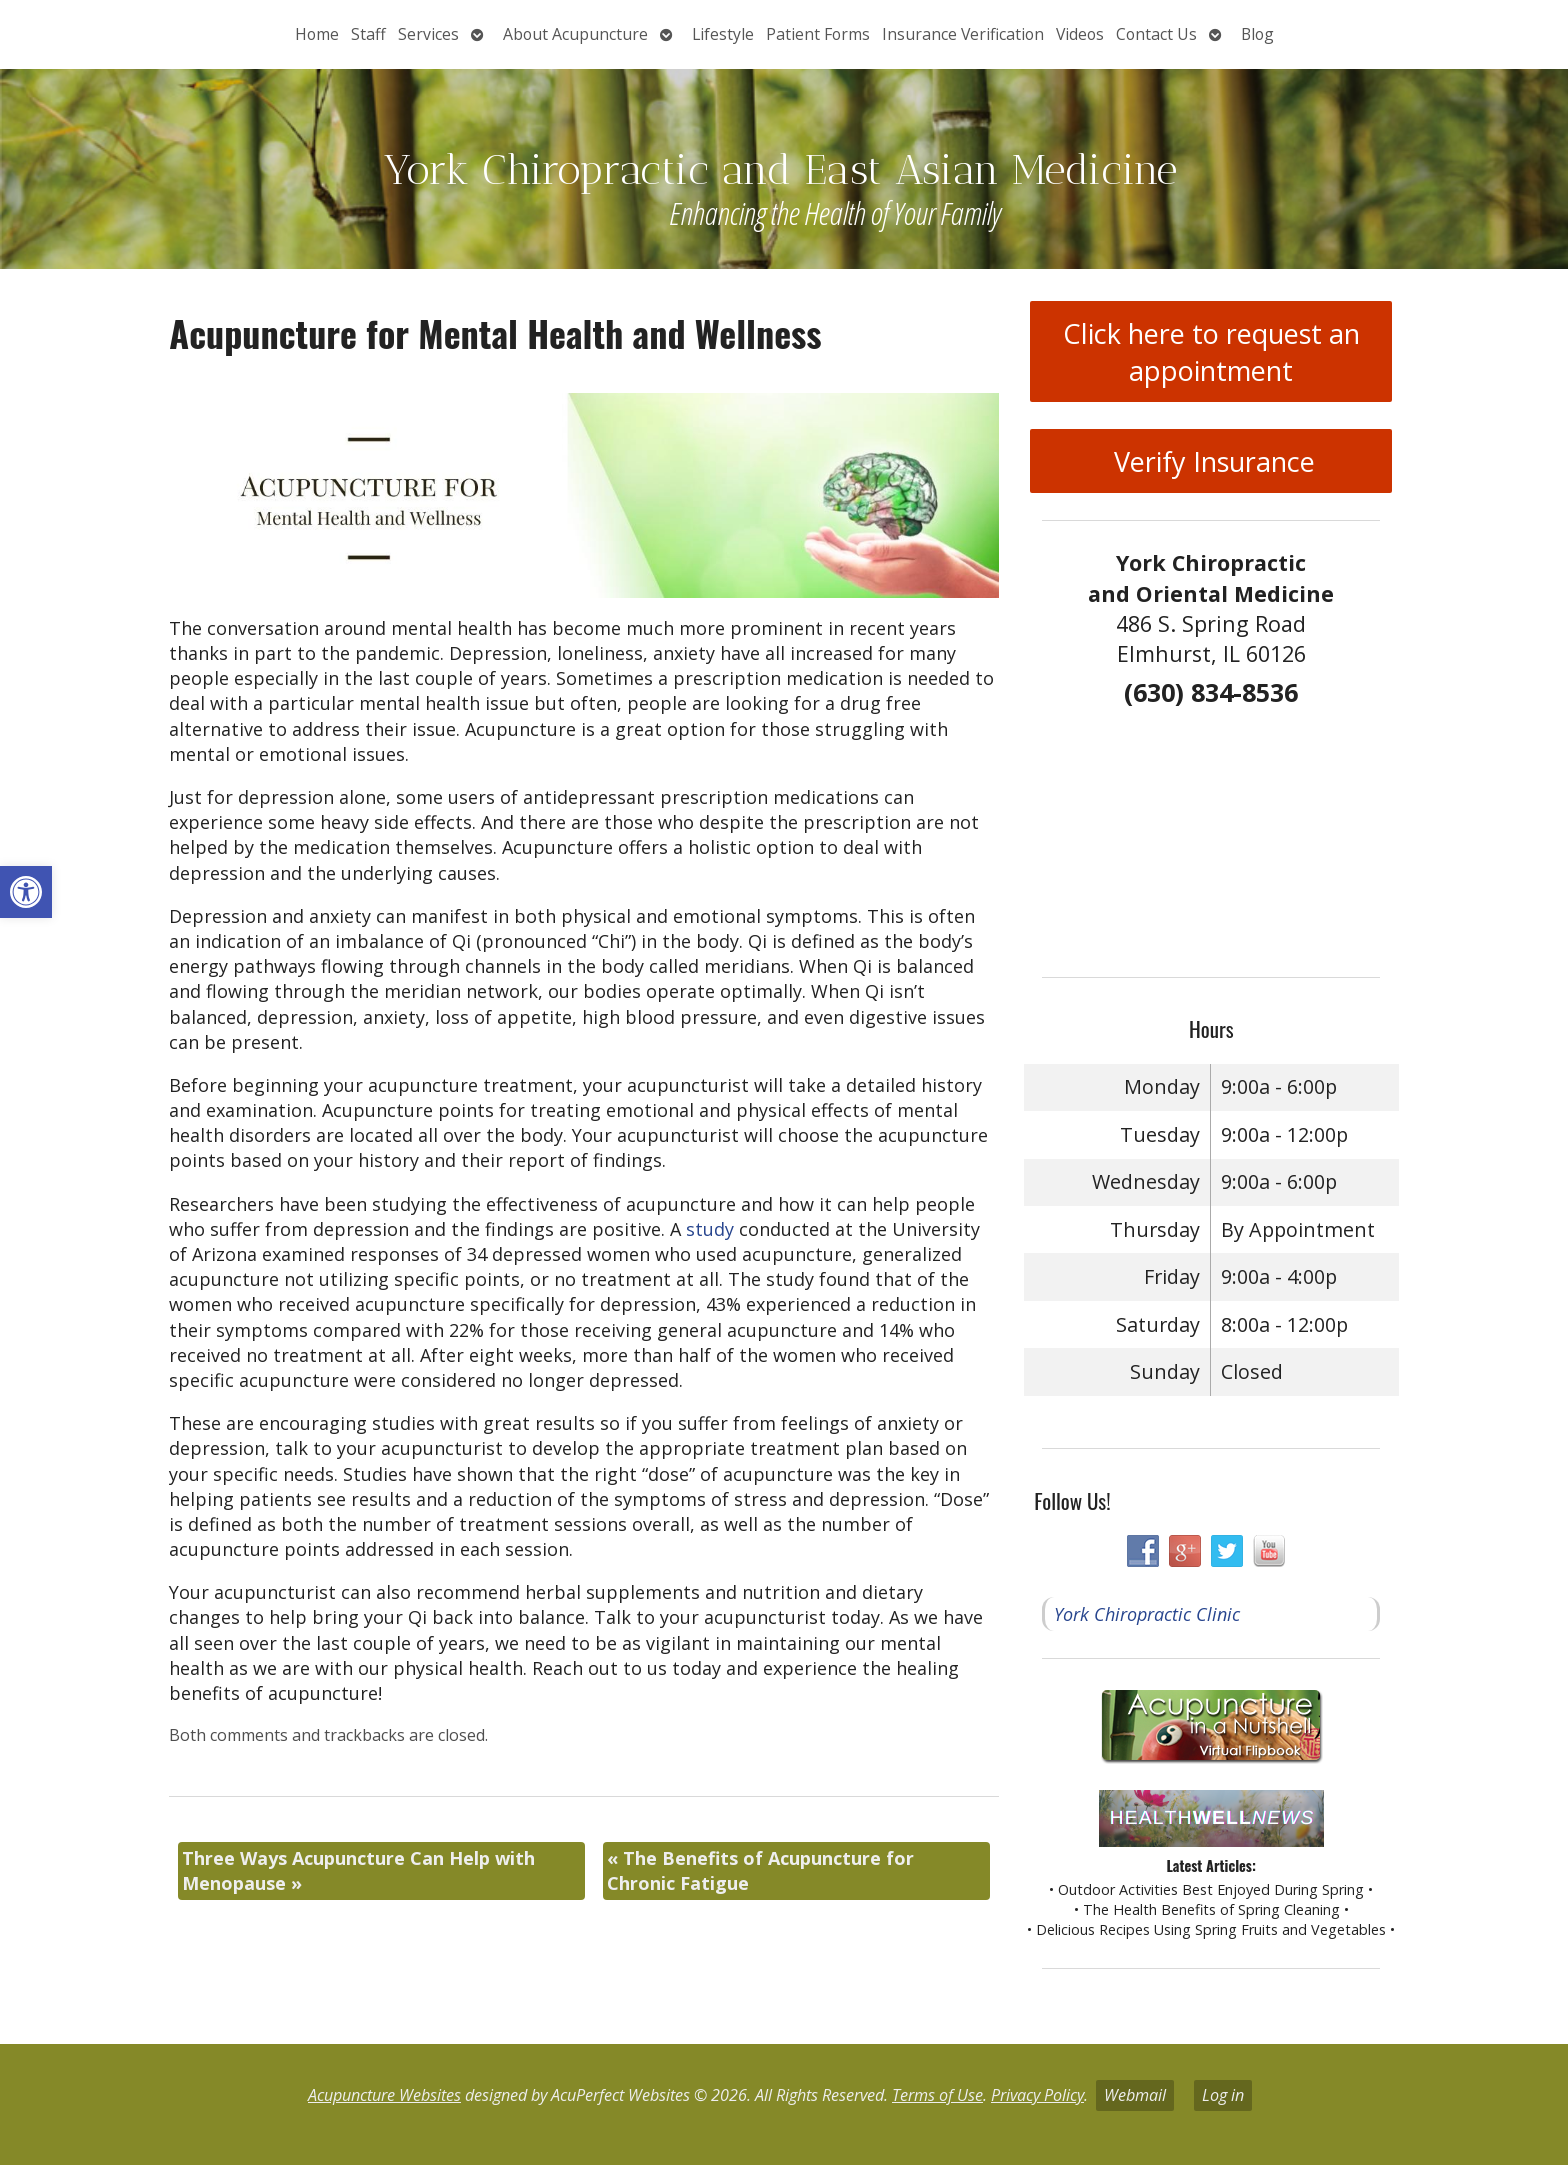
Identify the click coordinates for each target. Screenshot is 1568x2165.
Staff (368, 34)
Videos (1080, 34)
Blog (1257, 34)
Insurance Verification (963, 34)
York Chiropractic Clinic (1147, 1614)
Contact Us (1156, 34)
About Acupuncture (575, 34)
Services (428, 34)
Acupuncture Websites (384, 2095)
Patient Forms (818, 34)
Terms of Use (937, 2095)
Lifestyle (723, 34)
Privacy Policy (1037, 2095)
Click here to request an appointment (1211, 352)
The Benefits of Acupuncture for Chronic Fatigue (760, 1870)
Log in (1223, 2095)
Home (317, 34)
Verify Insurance (1211, 461)
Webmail (1135, 2095)
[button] (26, 892)
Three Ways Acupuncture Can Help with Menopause (358, 1870)
